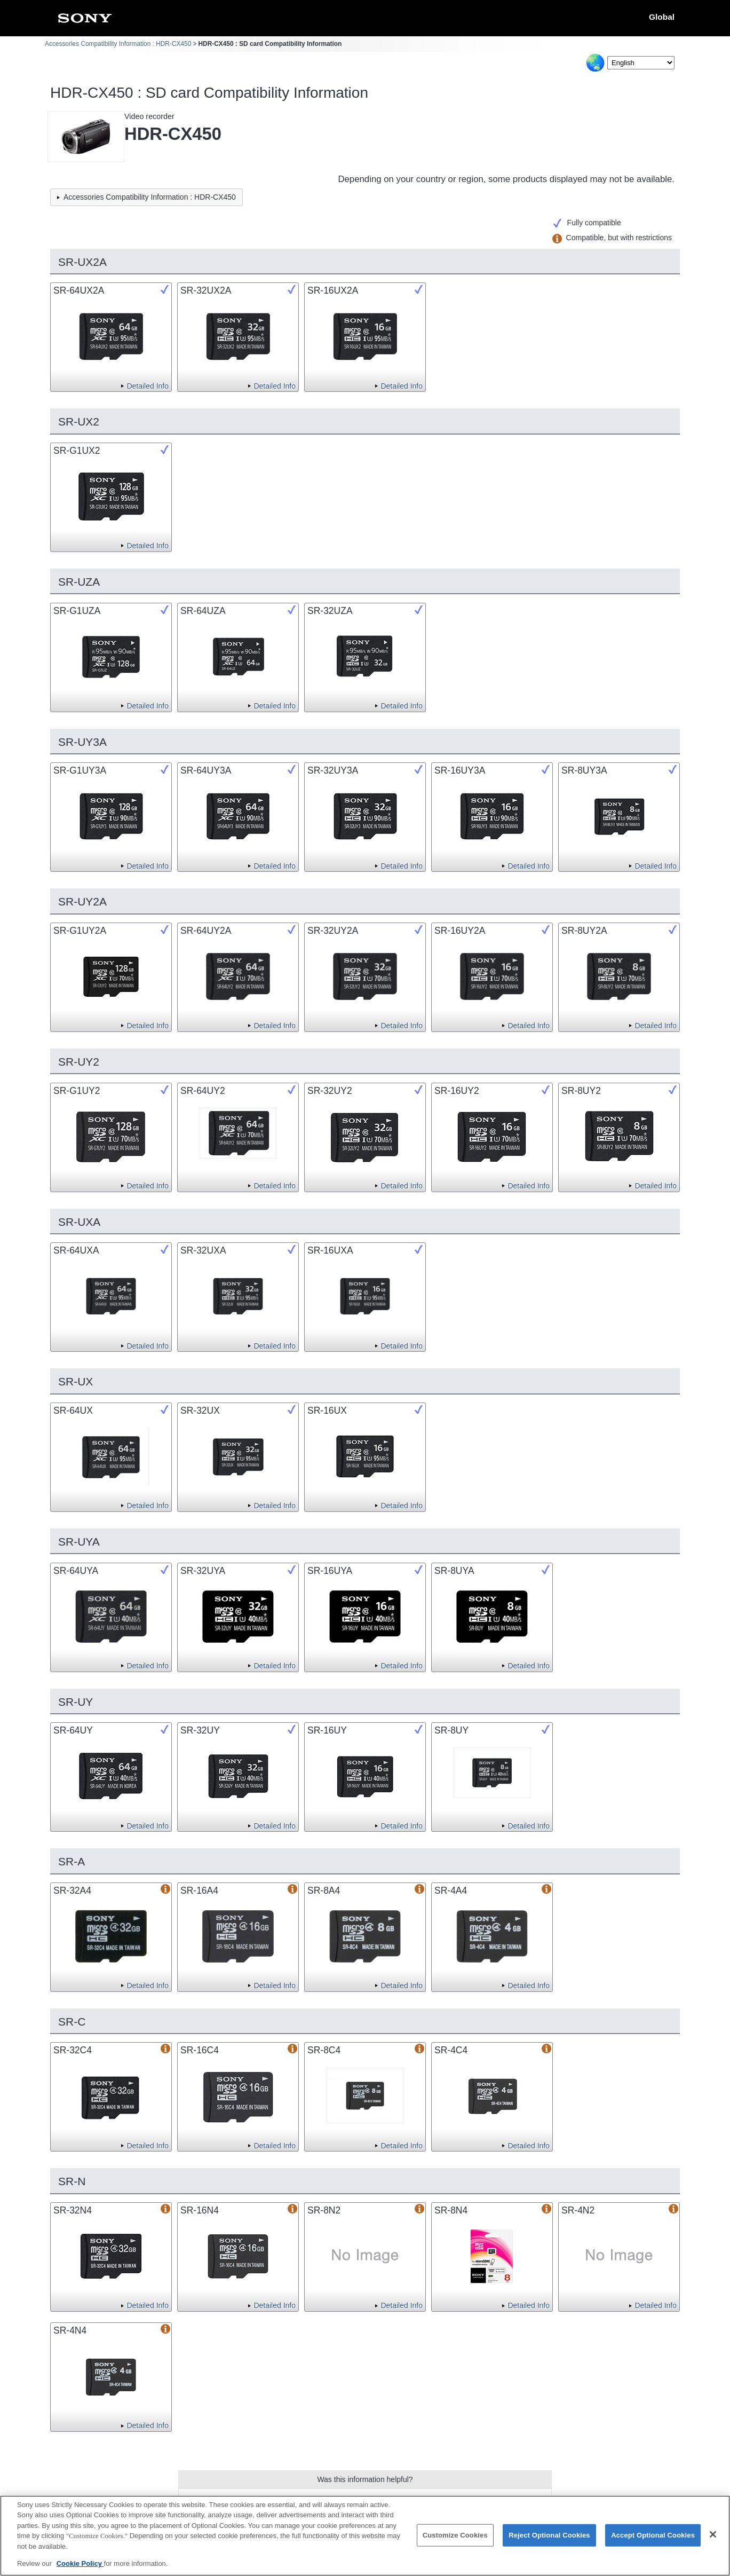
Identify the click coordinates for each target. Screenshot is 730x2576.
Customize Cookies (455, 2540)
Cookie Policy (80, 2569)
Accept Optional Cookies (653, 2540)
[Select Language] (641, 62)
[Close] (713, 2539)
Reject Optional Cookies (549, 2540)
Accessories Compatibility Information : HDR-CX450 (118, 44)
